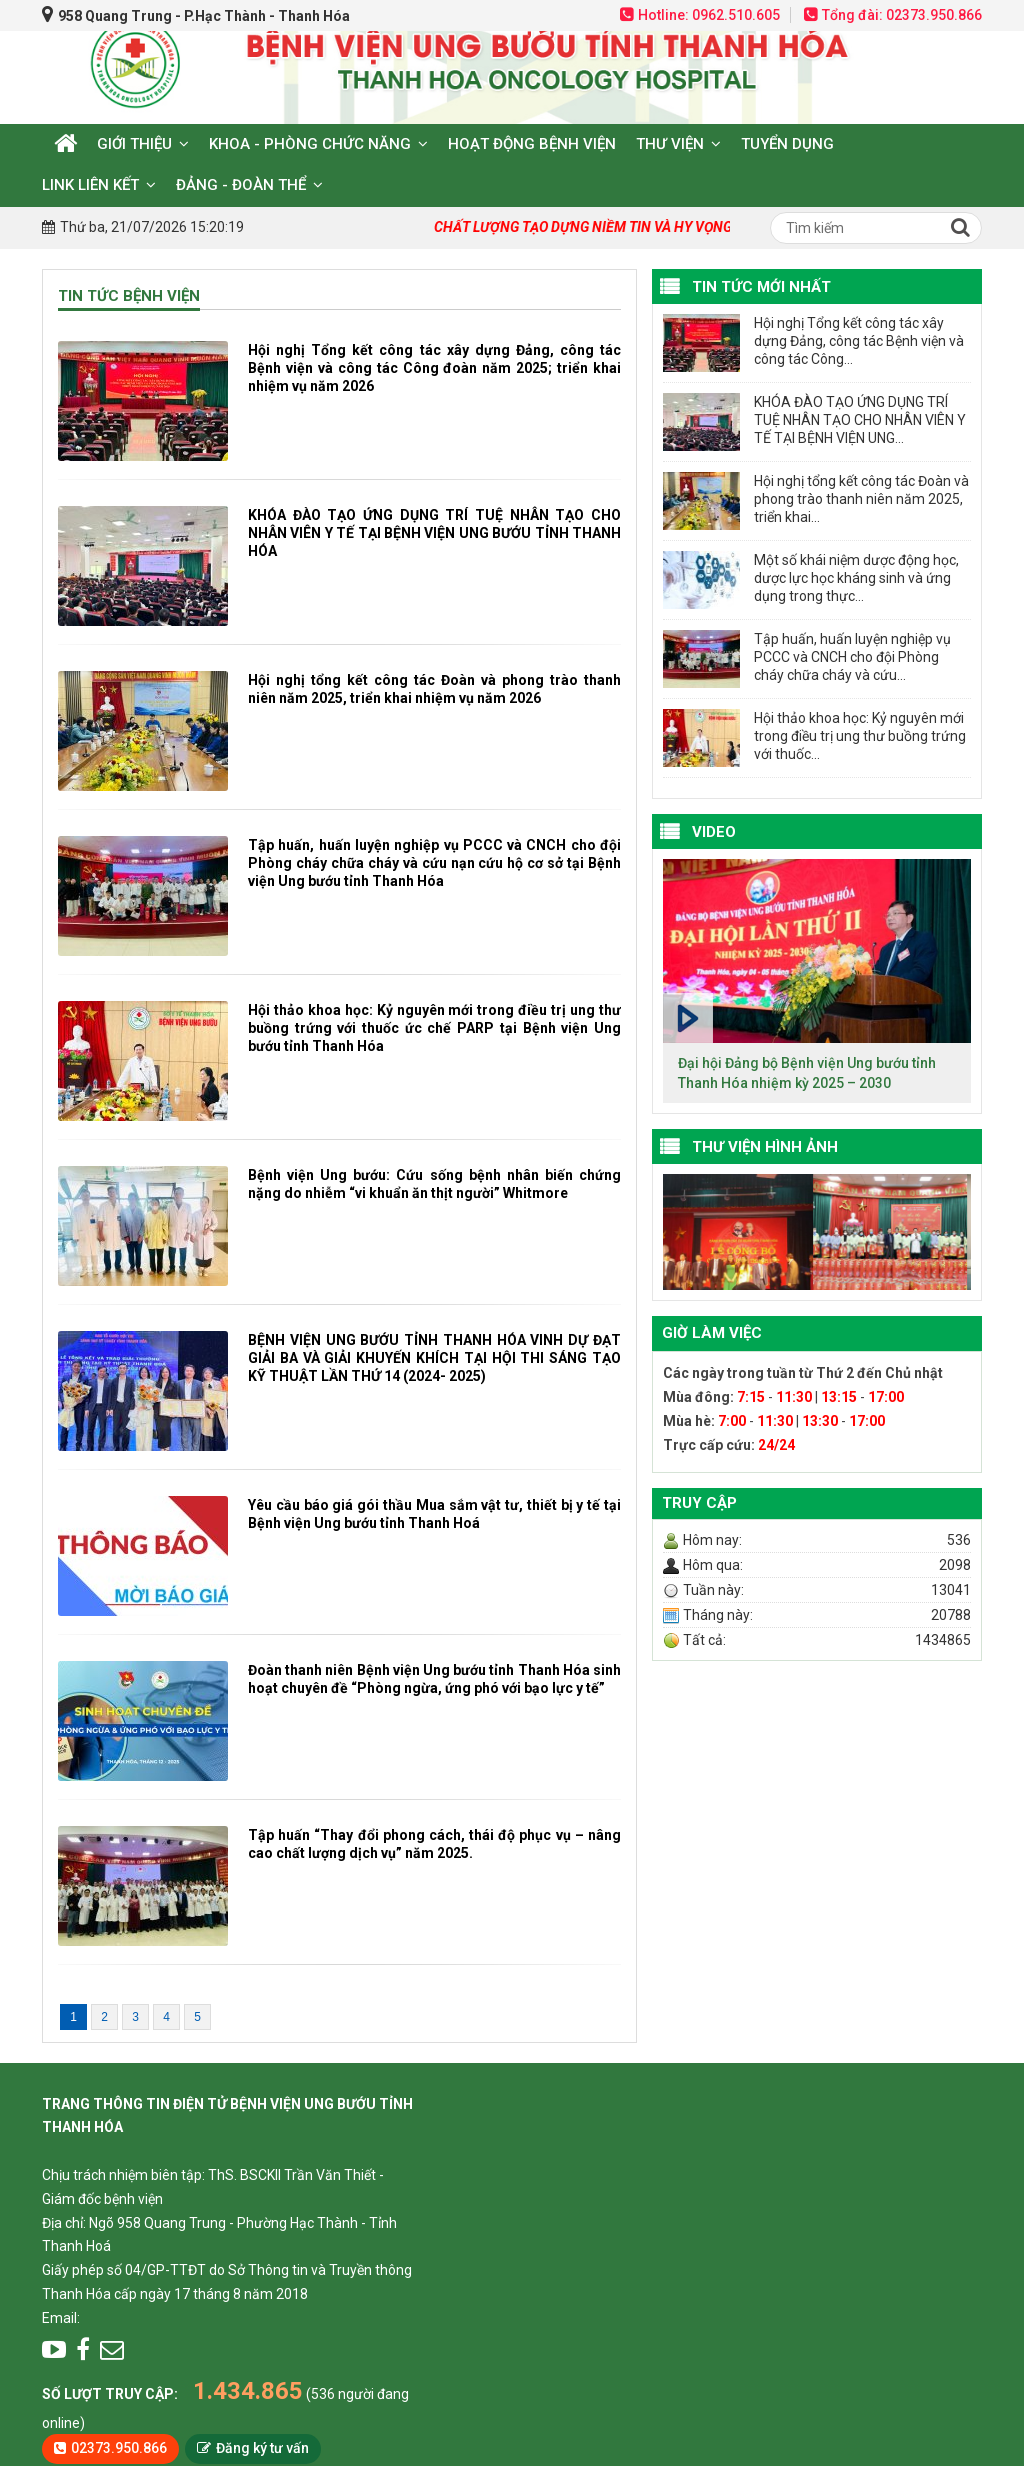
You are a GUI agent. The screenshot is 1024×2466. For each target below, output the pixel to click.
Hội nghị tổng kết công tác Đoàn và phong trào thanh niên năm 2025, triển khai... (861, 499)
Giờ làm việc (712, 1333)
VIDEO (714, 832)
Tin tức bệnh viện (129, 296)
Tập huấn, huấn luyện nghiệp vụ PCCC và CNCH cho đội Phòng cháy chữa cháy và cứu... (852, 657)
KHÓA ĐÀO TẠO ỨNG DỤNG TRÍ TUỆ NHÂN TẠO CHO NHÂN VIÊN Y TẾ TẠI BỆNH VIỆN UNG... (860, 420)
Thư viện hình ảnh (765, 1147)
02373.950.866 (119, 2448)
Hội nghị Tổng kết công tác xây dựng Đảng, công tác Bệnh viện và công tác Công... (859, 341)
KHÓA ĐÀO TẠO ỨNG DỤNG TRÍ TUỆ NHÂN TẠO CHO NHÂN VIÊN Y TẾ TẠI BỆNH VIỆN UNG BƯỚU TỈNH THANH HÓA (434, 533)
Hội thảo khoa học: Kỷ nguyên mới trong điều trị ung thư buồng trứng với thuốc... (860, 736)
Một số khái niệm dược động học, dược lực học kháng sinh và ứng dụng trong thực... (856, 578)
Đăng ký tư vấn (262, 2448)
